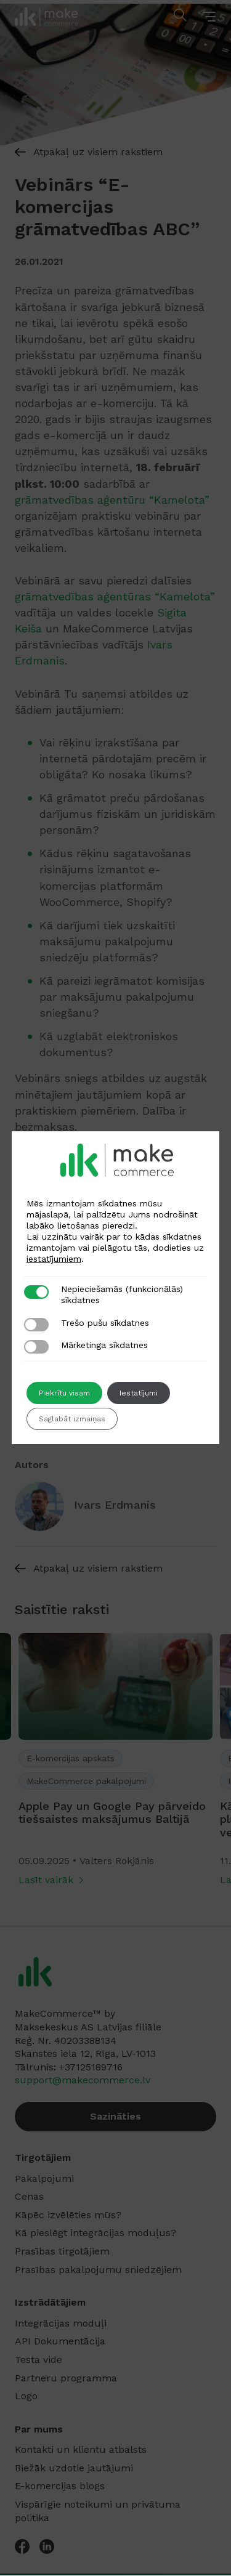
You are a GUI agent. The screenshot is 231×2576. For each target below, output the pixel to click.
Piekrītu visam (64, 1393)
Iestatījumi (139, 1393)
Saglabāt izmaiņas (72, 1419)
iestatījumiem (53, 1259)
